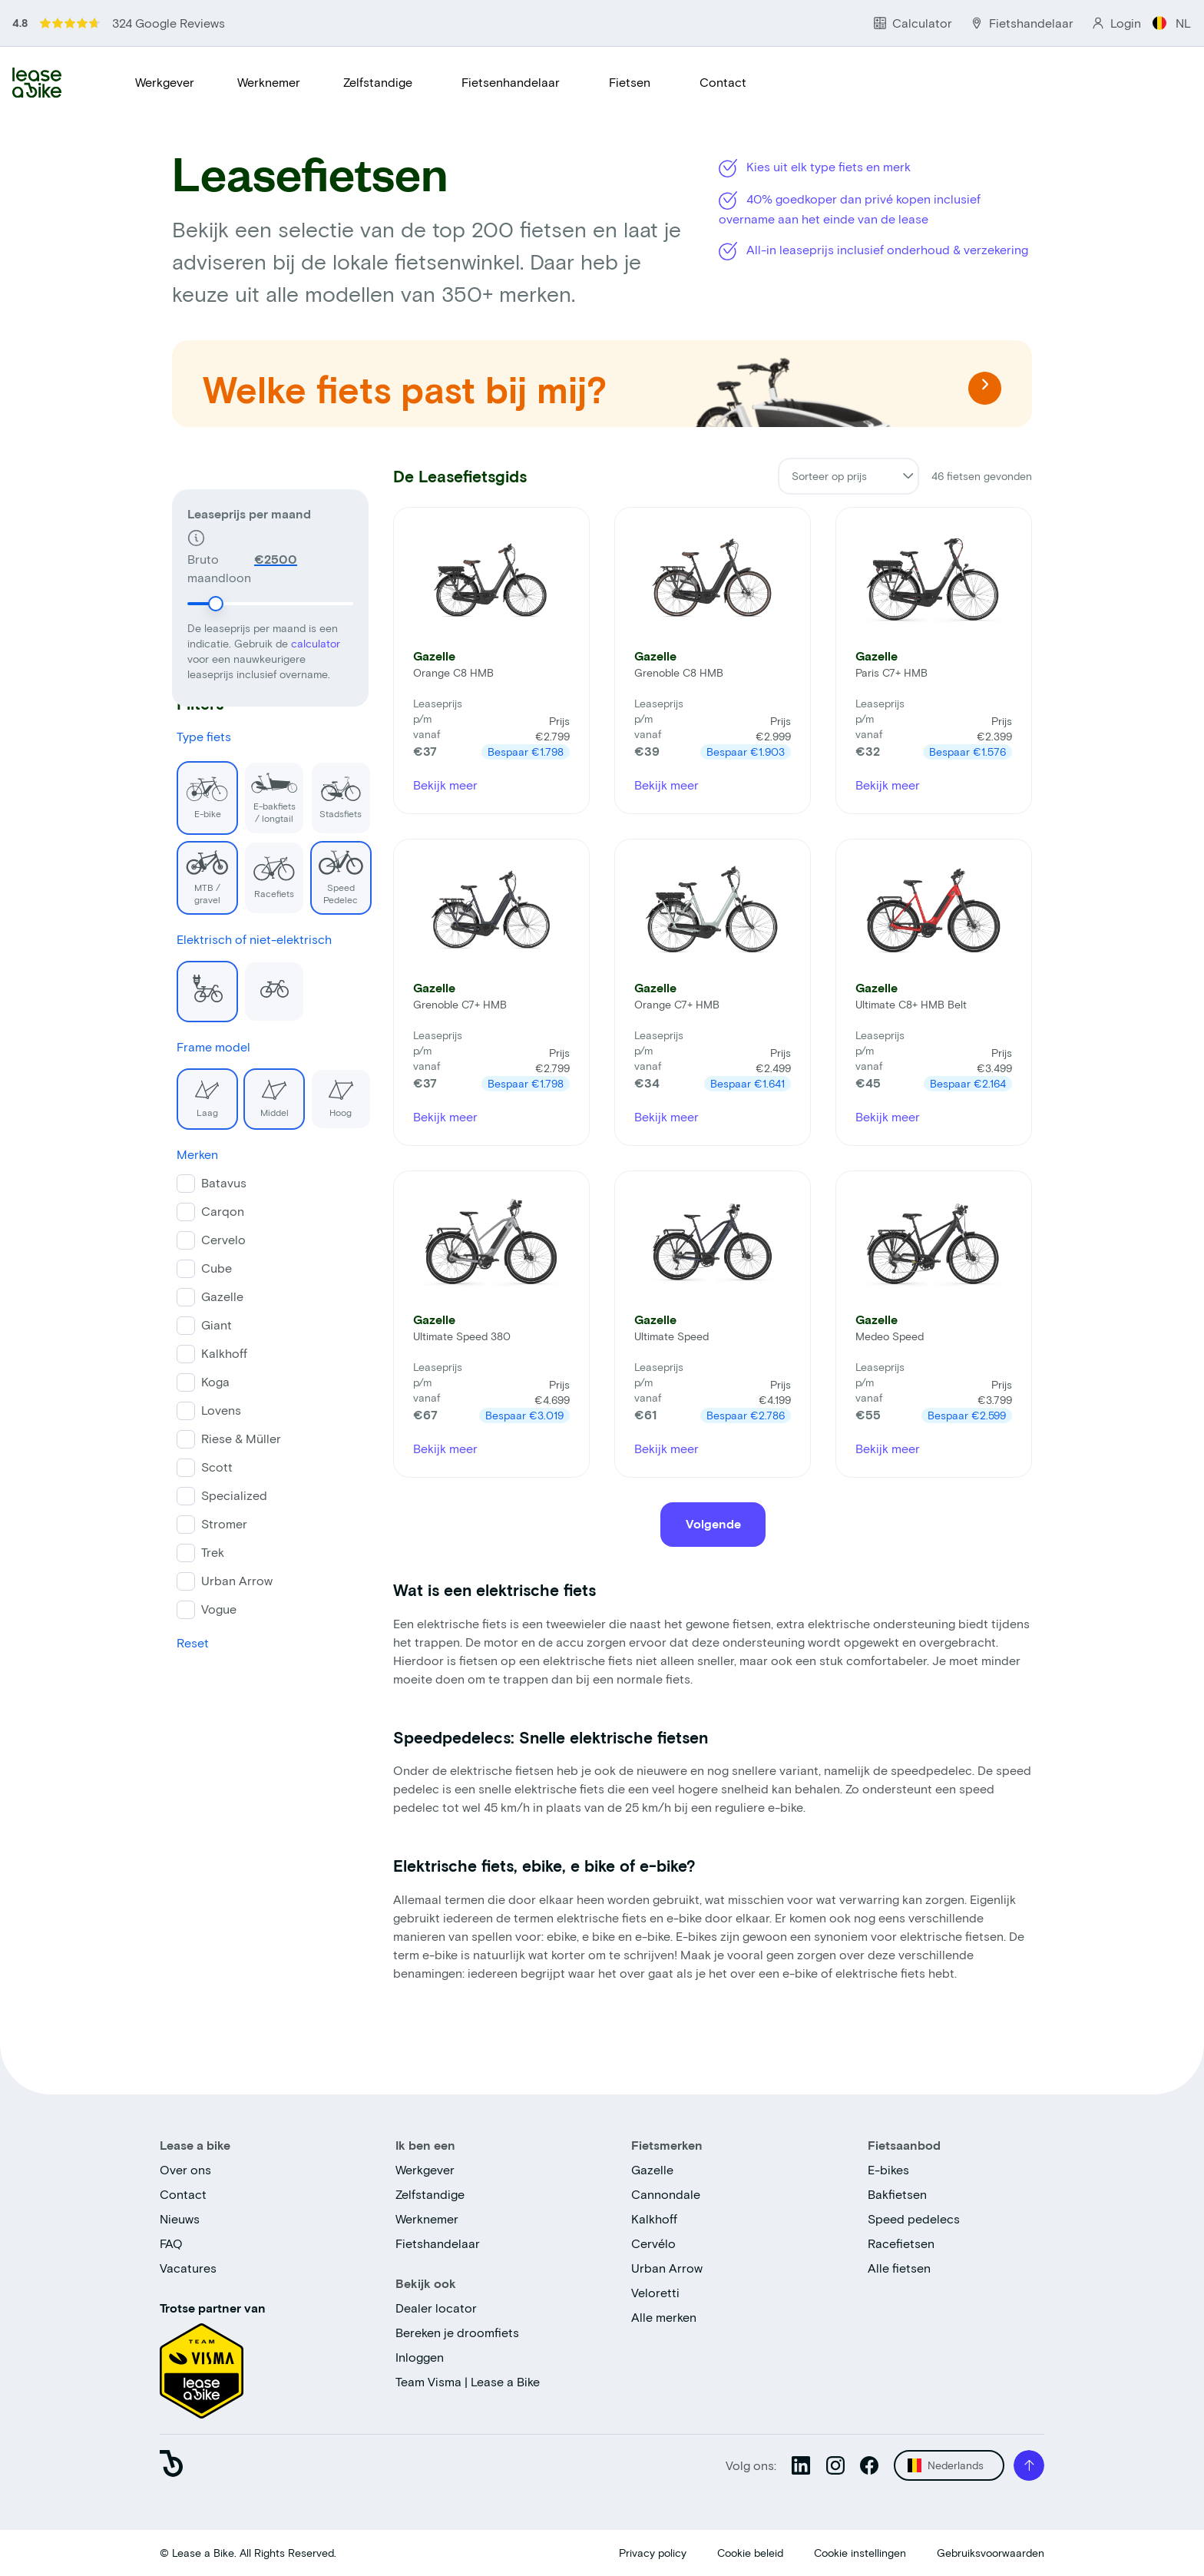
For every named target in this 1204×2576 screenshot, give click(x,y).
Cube (212, 1267)
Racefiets (264, 870)
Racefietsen (901, 2243)
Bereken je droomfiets (457, 2332)
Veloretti (655, 2292)
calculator (315, 611)
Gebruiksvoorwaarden (990, 2552)
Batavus (219, 1182)
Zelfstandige (377, 81)
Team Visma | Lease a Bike (467, 2381)
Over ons (185, 2169)
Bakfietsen (897, 2194)
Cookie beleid (750, 2552)
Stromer (220, 1523)
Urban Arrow (232, 1580)
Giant (212, 1324)
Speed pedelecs (914, 2218)
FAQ (171, 2243)
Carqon (218, 1211)
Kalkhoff (220, 1353)
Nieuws (180, 2218)
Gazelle (218, 1296)
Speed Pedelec (331, 873)
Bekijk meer (445, 784)
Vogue (214, 1608)
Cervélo (653, 2243)
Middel (261, 1092)
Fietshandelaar (437, 2243)
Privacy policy (652, 2552)
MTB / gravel (198, 873)
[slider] (215, 572)
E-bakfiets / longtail (266, 792)
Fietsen (629, 81)
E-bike (197, 790)
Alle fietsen (899, 2267)
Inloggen (419, 2356)
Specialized (230, 1495)
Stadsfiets (331, 790)
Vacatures (188, 2267)
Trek (208, 1552)
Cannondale (665, 2194)
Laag (193, 1092)
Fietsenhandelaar (510, 81)
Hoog (326, 1092)
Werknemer (268, 81)
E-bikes (888, 2169)
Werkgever (164, 81)
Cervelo (219, 1239)
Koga (211, 1381)
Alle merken (663, 2316)
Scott (212, 1466)
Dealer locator (436, 2307)
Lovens (217, 1409)
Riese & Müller (236, 1438)
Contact (723, 81)
